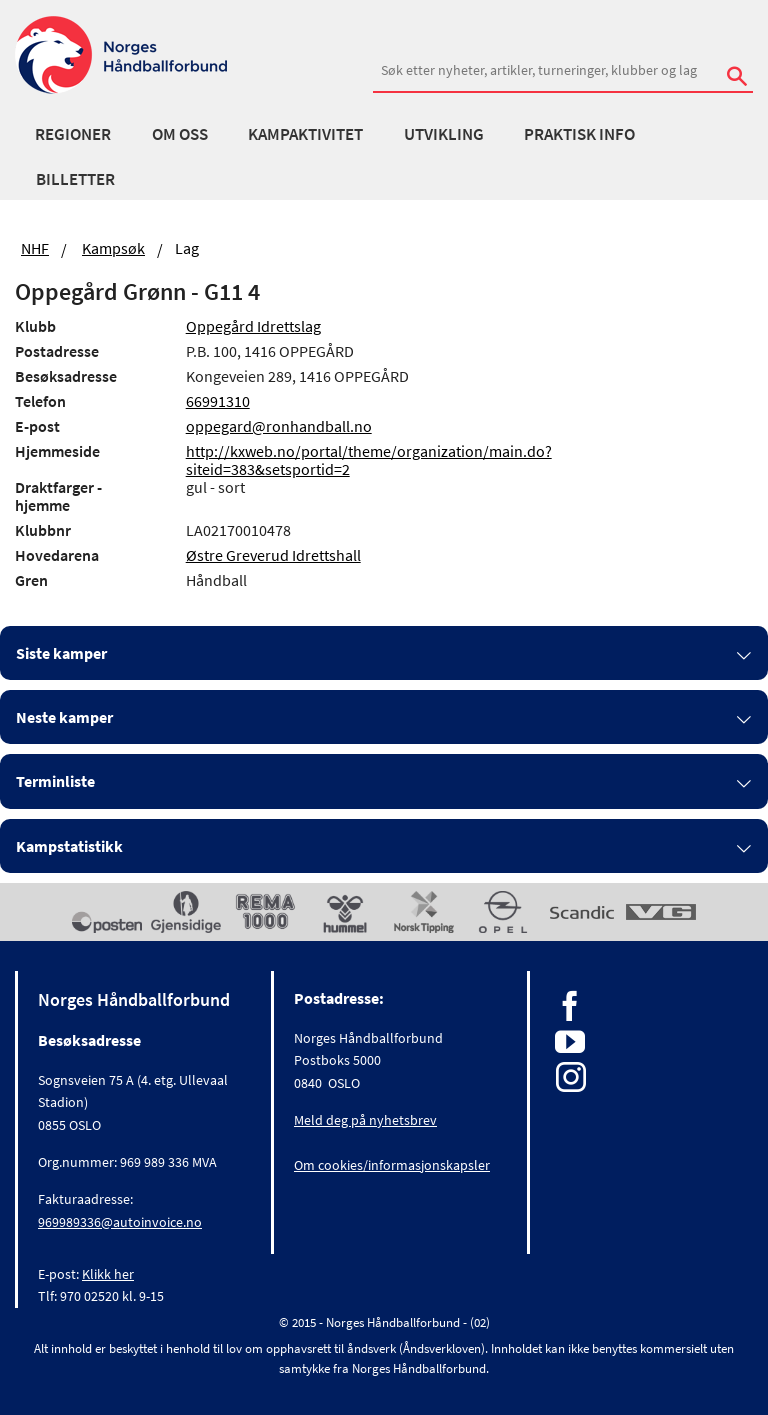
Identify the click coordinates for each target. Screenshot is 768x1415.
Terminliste (55, 781)
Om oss (180, 134)
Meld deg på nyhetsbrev (365, 1120)
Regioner (73, 134)
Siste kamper (61, 653)
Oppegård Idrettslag (253, 326)
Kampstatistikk (69, 846)
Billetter (75, 179)
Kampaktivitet (305, 134)
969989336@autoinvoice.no (120, 1222)
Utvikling (444, 134)
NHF (35, 248)
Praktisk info (579, 134)
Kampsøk (113, 248)
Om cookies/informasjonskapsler (392, 1165)
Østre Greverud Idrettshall (273, 555)
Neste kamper (64, 717)
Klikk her (108, 1274)
